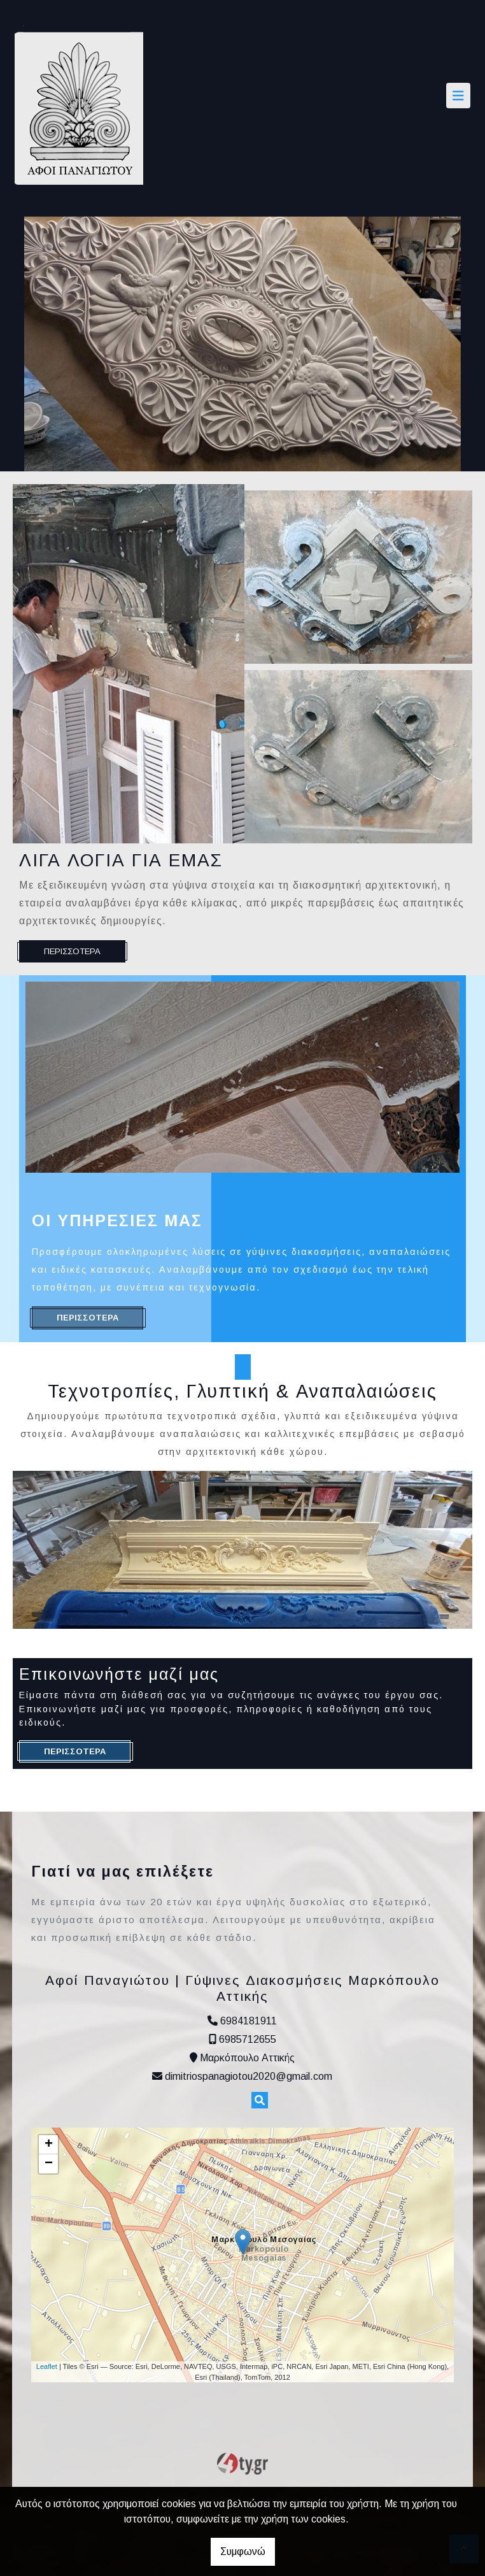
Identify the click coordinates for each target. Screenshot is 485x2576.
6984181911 (248, 2020)
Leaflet (46, 2366)
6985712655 (247, 2039)
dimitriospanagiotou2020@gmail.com (248, 2076)
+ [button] (49, 2144)
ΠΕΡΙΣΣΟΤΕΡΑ (72, 951)
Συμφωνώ (242, 2551)
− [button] (49, 2163)
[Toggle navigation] (458, 95)
